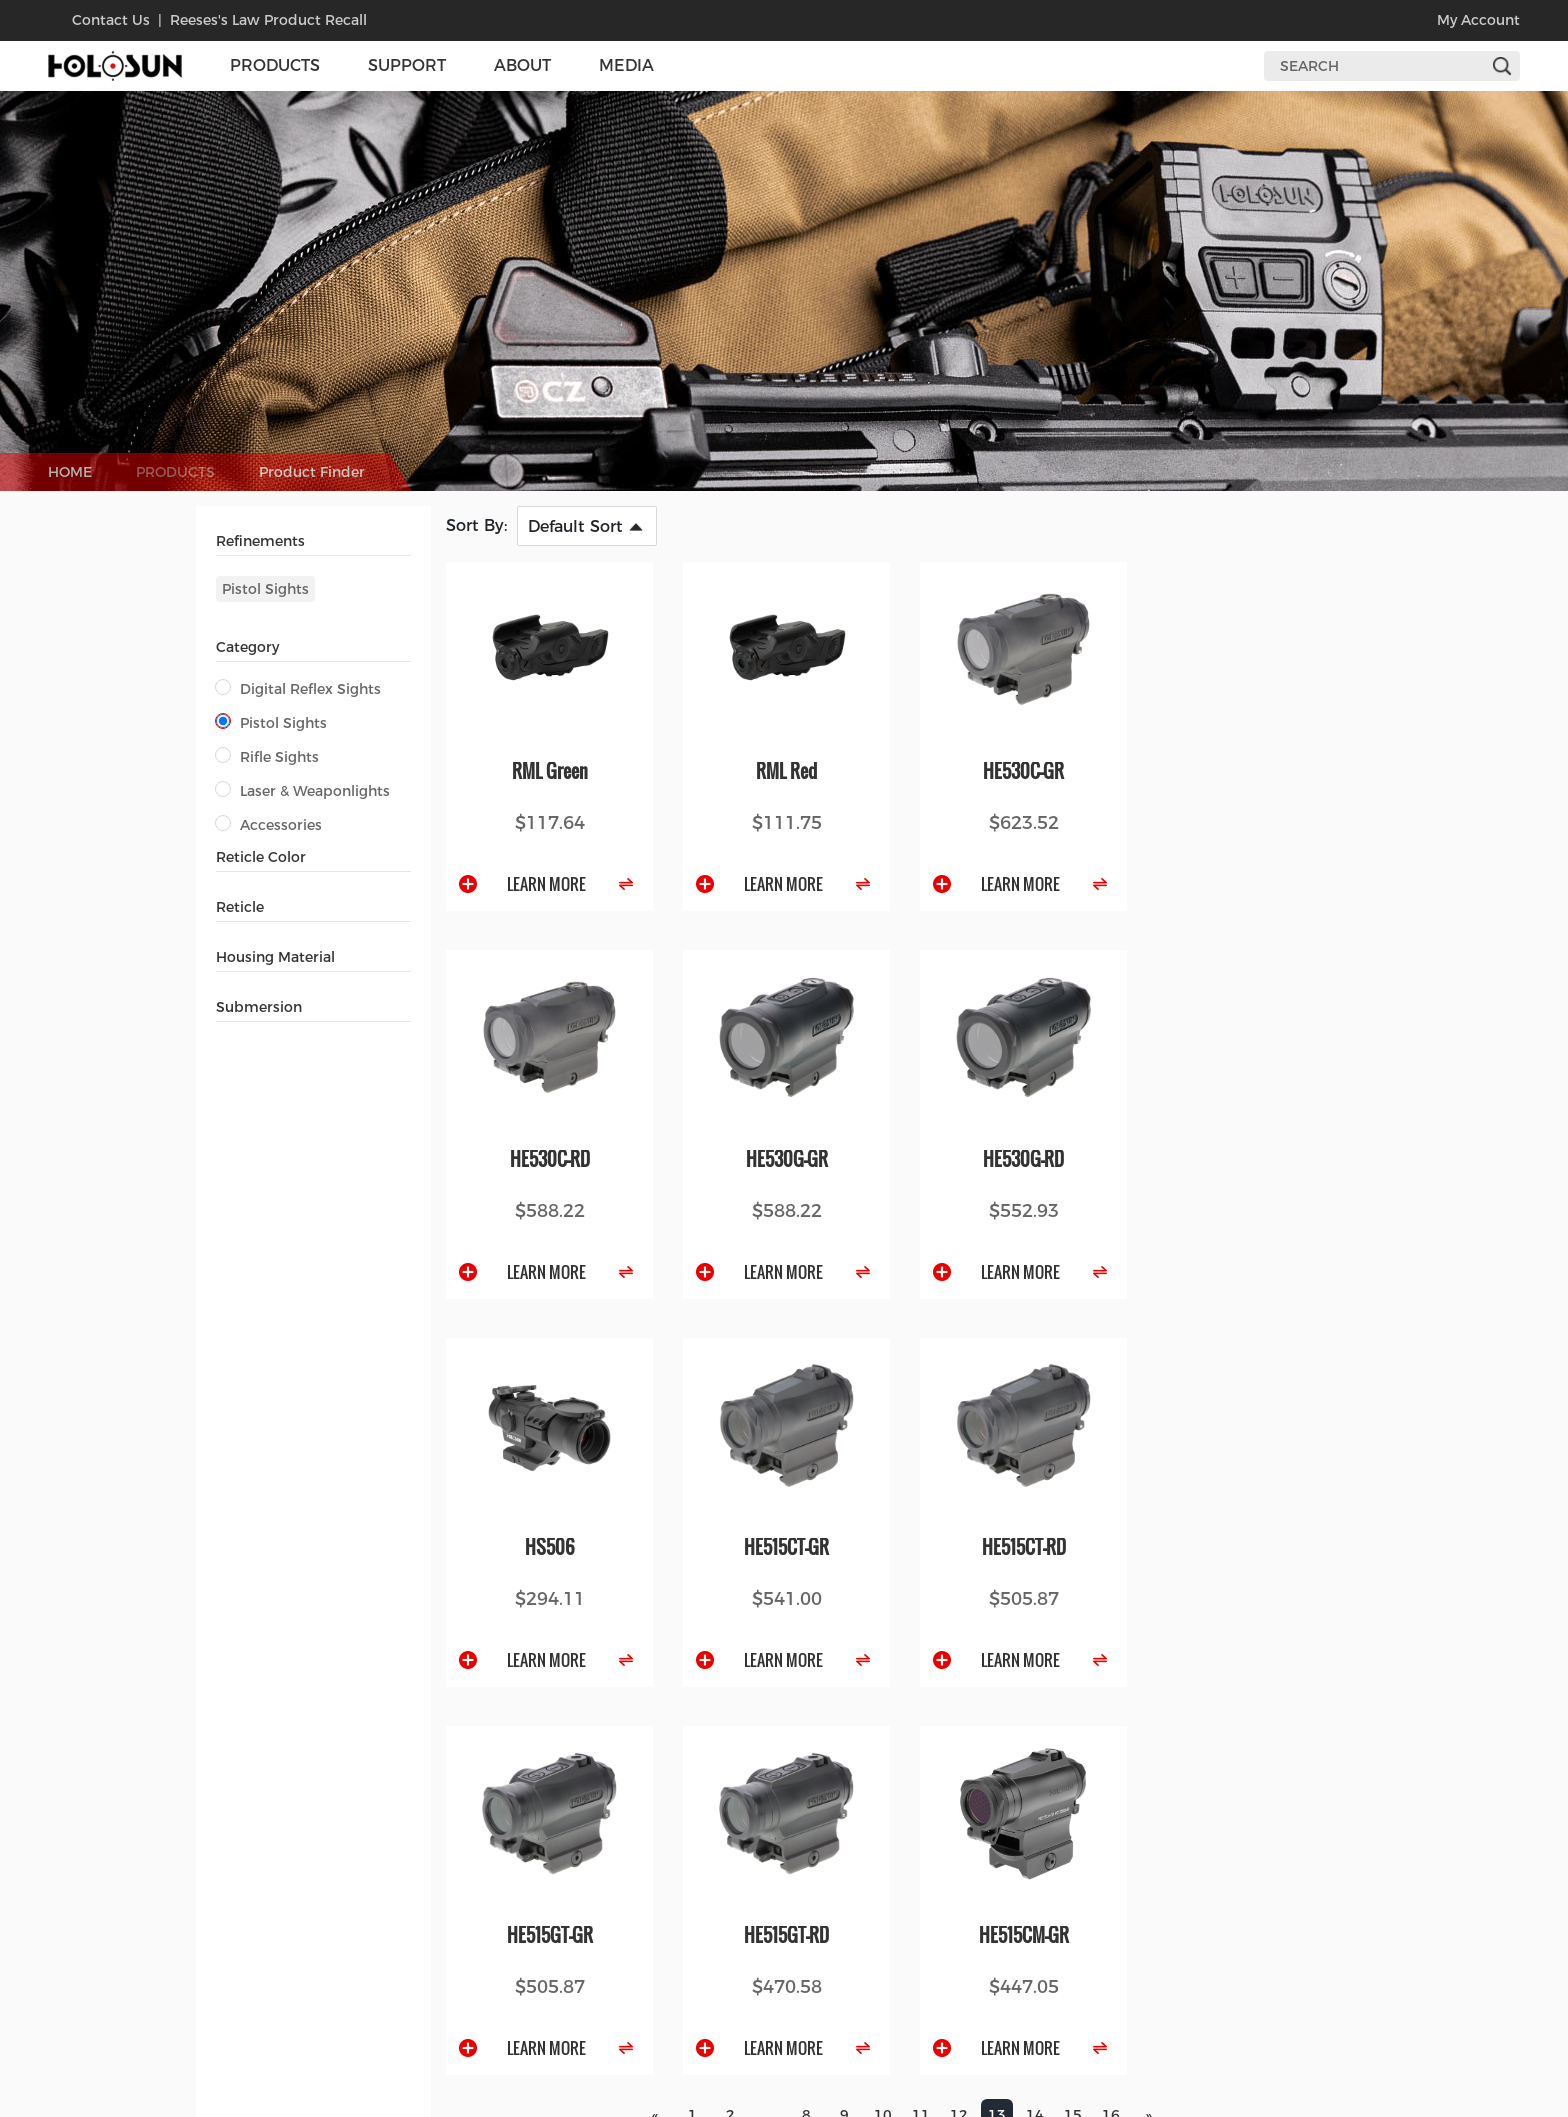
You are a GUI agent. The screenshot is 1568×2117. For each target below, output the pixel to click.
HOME (70, 472)
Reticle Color (261, 857)
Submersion (259, 1007)
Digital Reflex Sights (298, 689)
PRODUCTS (175, 472)
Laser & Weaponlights (303, 791)
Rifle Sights (267, 757)
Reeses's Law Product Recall (268, 20)
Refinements (260, 541)
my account (1478, 20)
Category (247, 647)
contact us (111, 20)
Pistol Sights (265, 589)
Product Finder (312, 472)
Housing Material (275, 957)
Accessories (269, 825)
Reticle (240, 907)
